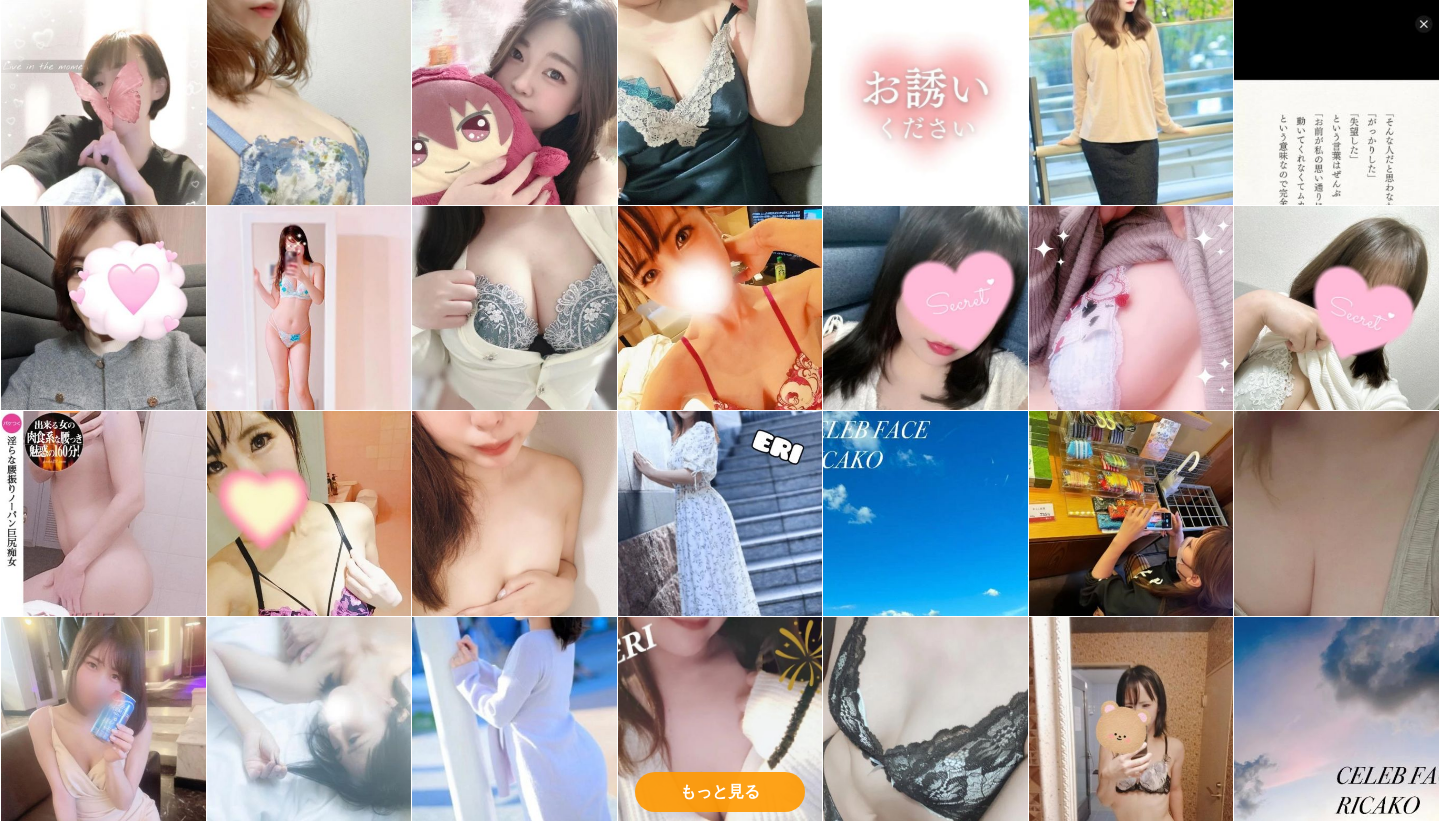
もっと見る (720, 791)
